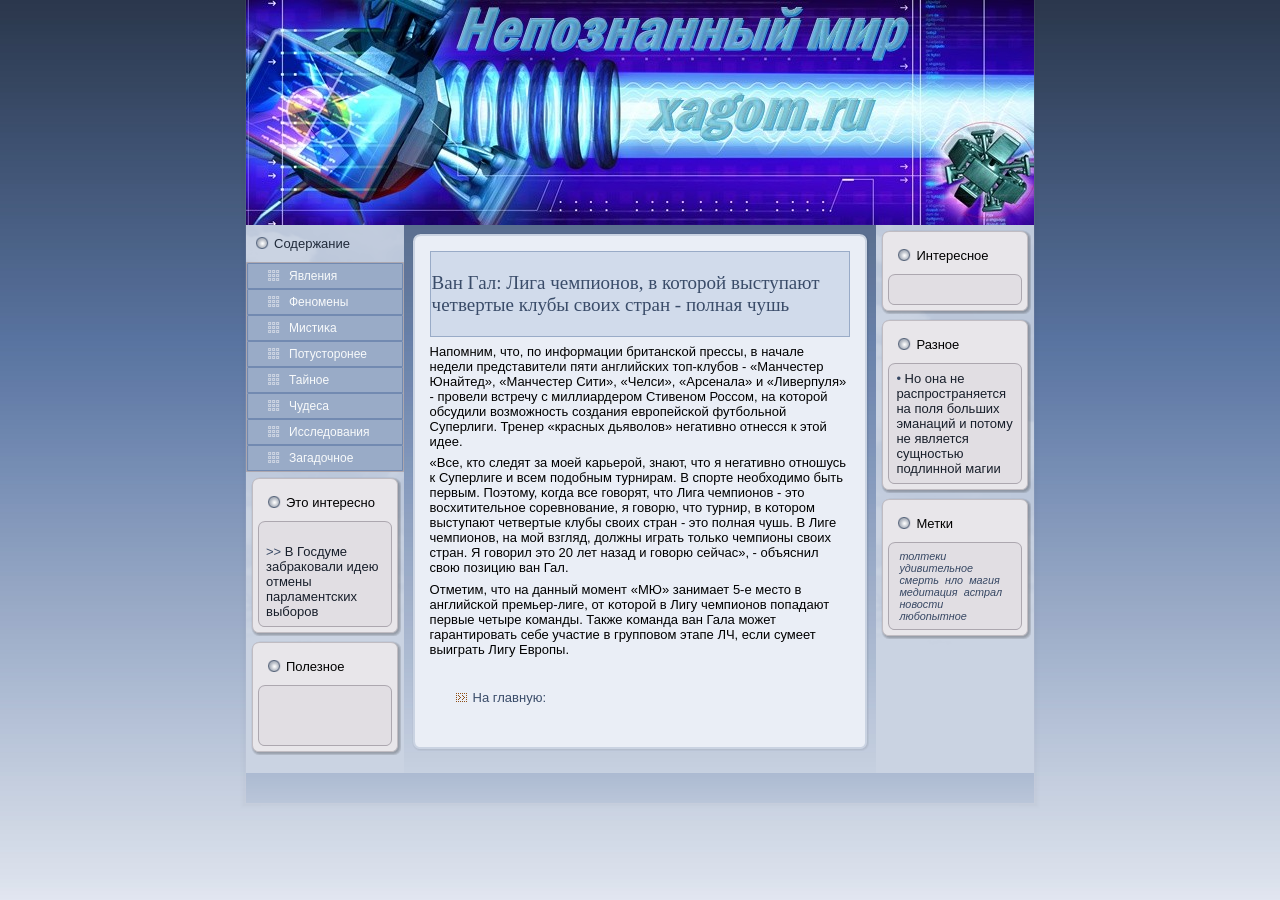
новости (921, 604)
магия (984, 580)
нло (954, 580)
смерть (919, 580)
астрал (983, 592)
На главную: (509, 697)
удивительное (936, 568)
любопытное (932, 616)
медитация (928, 592)
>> (275, 551)
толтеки (922, 556)
